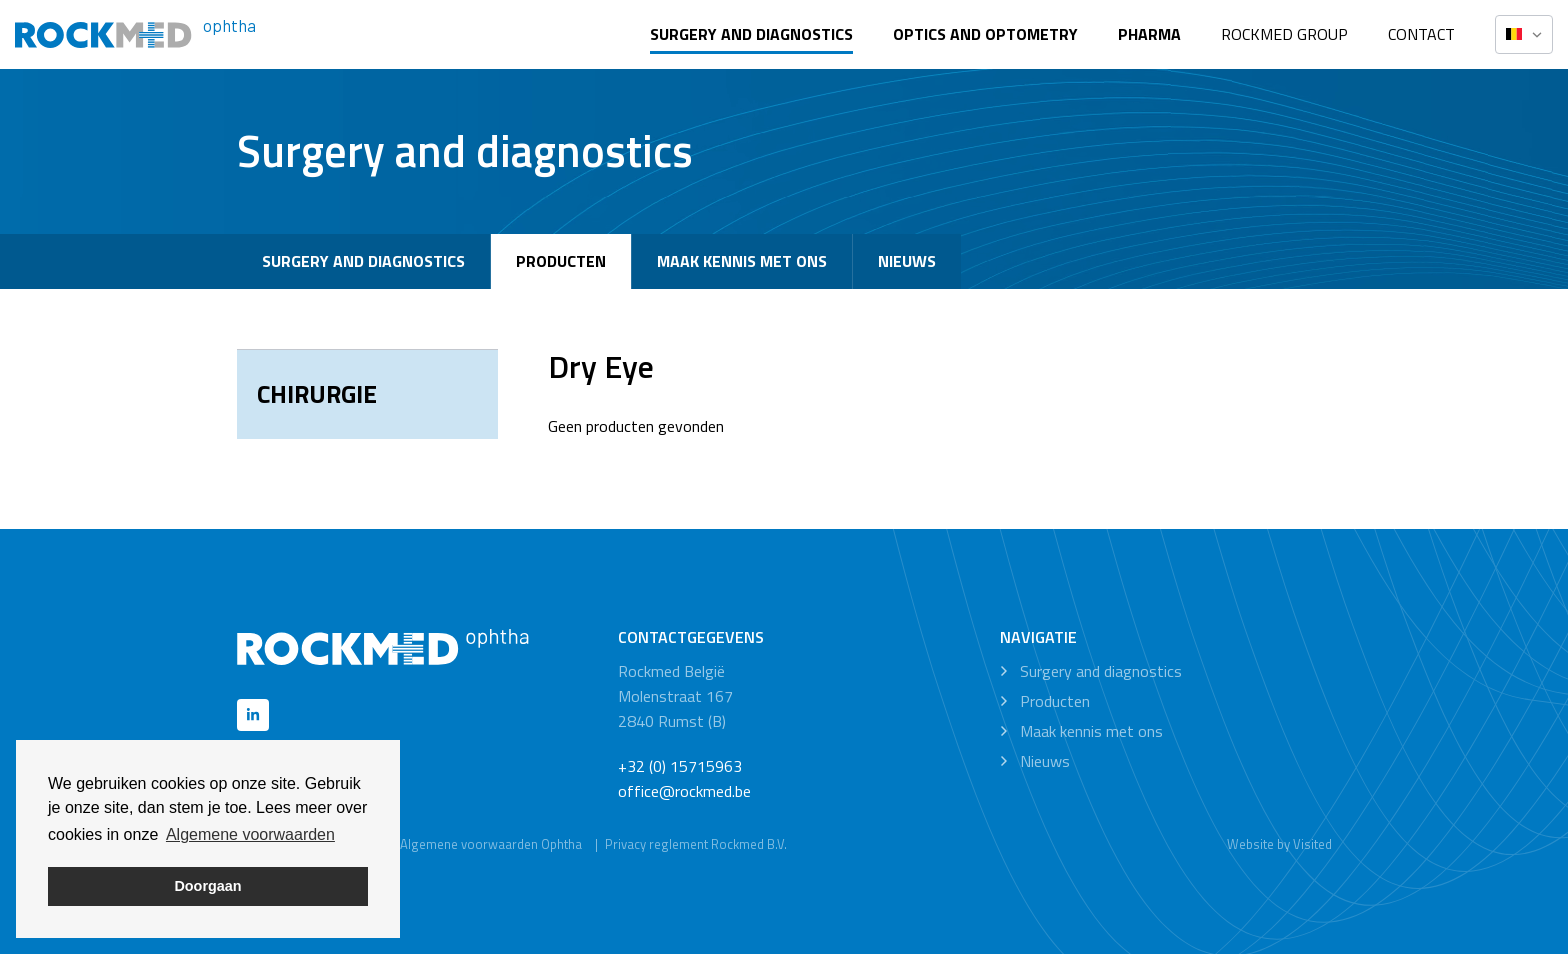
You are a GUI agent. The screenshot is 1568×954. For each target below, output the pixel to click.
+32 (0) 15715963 (680, 766)
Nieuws (907, 261)
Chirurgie (317, 394)
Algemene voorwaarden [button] (250, 834)
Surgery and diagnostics (751, 34)
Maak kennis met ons (742, 261)
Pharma (1149, 34)
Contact (1421, 34)
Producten (561, 261)
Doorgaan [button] (207, 886)
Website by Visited (1279, 844)
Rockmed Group (1284, 34)
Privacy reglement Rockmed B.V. (696, 844)
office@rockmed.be (684, 791)
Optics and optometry (985, 34)
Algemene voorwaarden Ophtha (491, 844)
